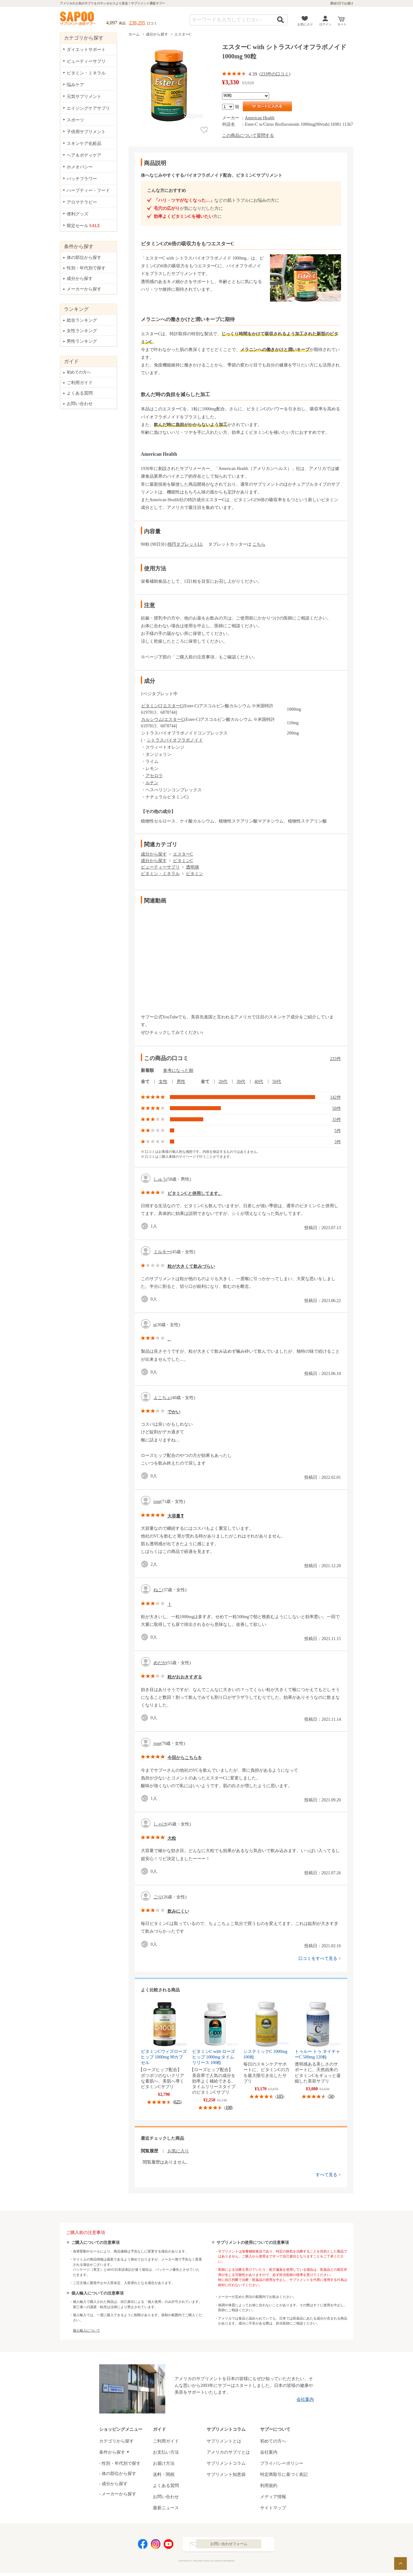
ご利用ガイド (80, 382)
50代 (276, 1081)
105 (280, 2096)
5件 (338, 1130)
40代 (259, 1081)
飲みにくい (178, 1911)
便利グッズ (77, 214)
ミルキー (162, 1252)
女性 (163, 1081)
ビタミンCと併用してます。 (194, 1193)
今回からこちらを (184, 1757)
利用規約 (268, 2485)
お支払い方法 (166, 2452)
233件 (335, 1058)
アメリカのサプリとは (228, 2452)
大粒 (171, 1838)
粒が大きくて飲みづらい (191, 1266)
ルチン (151, 782)
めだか (160, 1662)
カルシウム (152, 719)
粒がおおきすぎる (184, 1677)
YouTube (169, 2545)
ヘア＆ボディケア (84, 155)
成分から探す (157, 34)
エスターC (183, 34)
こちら (258, 544)
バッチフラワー (82, 178)
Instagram (156, 2545)
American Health (260, 118)
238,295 (137, 22)
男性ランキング (82, 341)
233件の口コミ (275, 74)
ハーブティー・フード (88, 190)
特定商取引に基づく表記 (284, 2474)
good (146, 1226)
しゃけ (160, 1824)
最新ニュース (166, 2508)
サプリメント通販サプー (78, 18)
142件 (335, 1097)
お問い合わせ (80, 403)
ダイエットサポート (86, 49)
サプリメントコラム (226, 2463)
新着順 (147, 1070)
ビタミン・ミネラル (160, 873)
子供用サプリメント (86, 131)
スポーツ (75, 120)
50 (331, 2096)
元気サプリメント (84, 96)
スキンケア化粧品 (84, 143)
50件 (336, 1108)
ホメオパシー (80, 167)
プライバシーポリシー (281, 2463)
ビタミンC (151, 706)
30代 (241, 1081)
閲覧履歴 (149, 2151)
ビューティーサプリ (160, 867)
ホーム (134, 34)
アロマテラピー (82, 202)
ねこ (158, 1590)
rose (157, 1501)
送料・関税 (164, 2474)
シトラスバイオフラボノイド (175, 740)
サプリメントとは (224, 2441)
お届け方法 (164, 2463)
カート (342, 24)
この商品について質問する (248, 135)
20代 (223, 1081)
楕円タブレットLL (185, 544)
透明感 (192, 867)
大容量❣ (175, 1516)
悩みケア (75, 84)
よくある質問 (80, 393)
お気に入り (305, 24)
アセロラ (154, 775)
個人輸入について (86, 2330)
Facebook (143, 2545)
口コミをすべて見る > (319, 1958)
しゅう (160, 1179)
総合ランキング (82, 320)
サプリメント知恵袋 (226, 2474)
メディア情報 (273, 2496)
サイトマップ (273, 2508)
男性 (181, 1081)
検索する (280, 19)
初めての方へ (79, 372)
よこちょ (162, 1397)
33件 (336, 1119)
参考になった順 (178, 1070)
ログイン (325, 24)
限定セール (83, 225)
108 (228, 2107)
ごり (158, 1897)
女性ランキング (82, 330)
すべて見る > (328, 2174)
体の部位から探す (84, 257)
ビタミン (194, 873)
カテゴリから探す (116, 2441)
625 (177, 2102)
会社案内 (305, 2399)
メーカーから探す (84, 289)
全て (145, 1081)
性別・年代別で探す (86, 268)
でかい (173, 1412)
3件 (338, 1142)
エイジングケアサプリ (88, 108)
